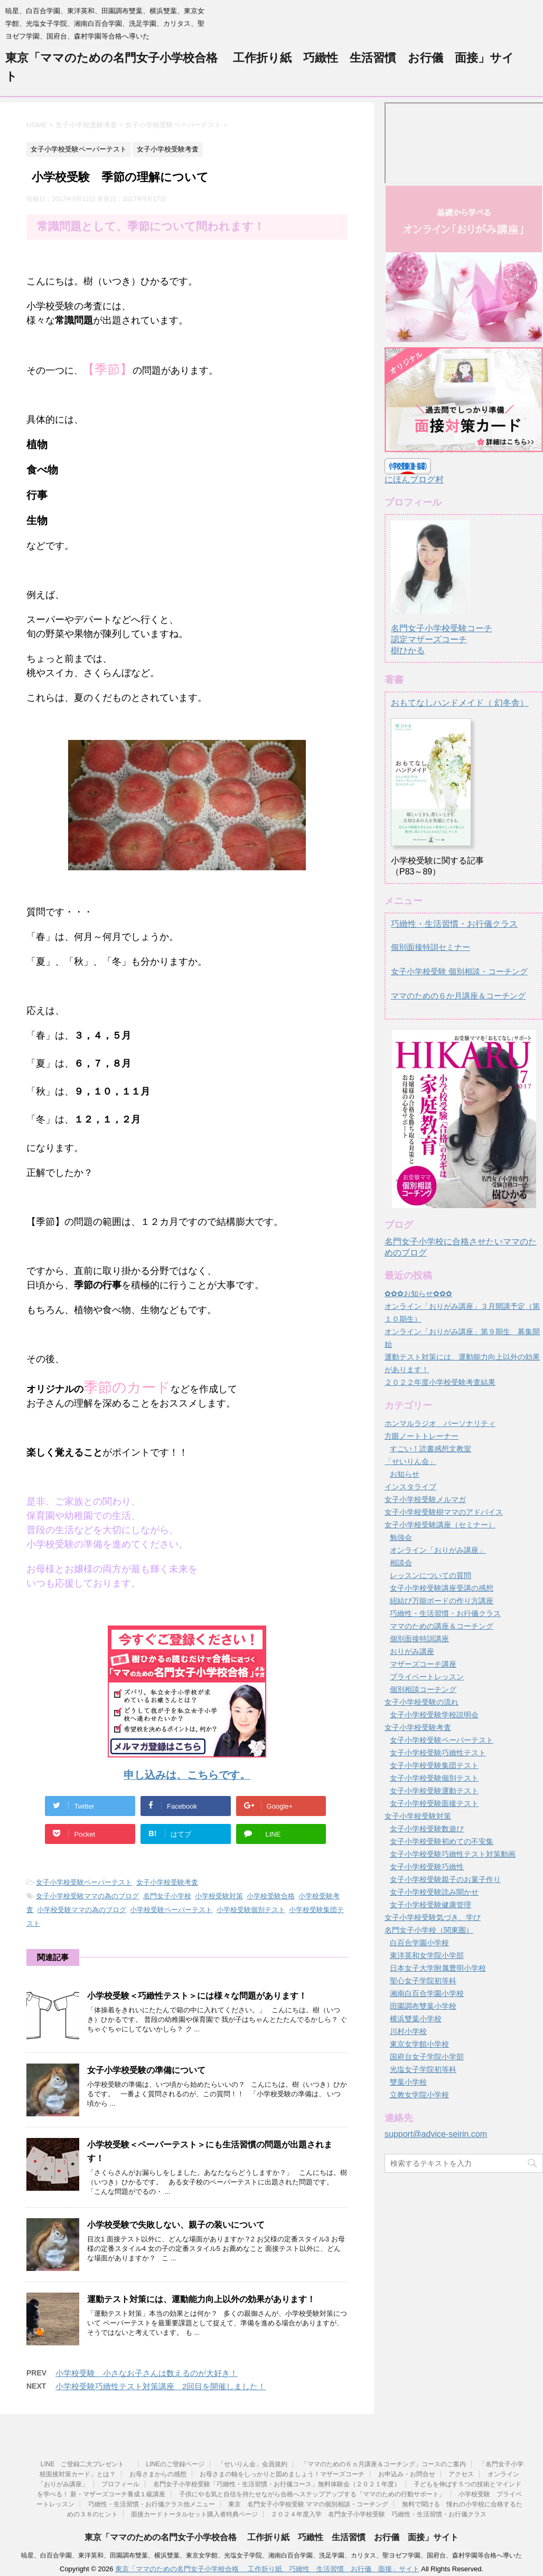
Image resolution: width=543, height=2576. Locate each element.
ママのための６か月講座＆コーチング (458, 995)
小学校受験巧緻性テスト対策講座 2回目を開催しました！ (160, 2386)
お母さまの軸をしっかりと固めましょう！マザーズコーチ (282, 2474)
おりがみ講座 (412, 1651)
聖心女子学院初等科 (423, 1980)
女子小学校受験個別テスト (434, 1778)
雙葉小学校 (408, 2082)
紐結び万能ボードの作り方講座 (441, 1600)
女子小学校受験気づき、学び (433, 1917)
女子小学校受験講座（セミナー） (440, 1524)
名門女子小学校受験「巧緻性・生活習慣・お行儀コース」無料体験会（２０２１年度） (276, 2484)
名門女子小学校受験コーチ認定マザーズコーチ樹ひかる (441, 629)
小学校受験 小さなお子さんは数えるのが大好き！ (146, 2373)
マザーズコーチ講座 (423, 1664)
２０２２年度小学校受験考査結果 (440, 1382)
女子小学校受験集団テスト (434, 1765)
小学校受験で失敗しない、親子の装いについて (176, 2224)
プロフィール (120, 2484)
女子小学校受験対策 (418, 1816)
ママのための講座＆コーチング (441, 1626)
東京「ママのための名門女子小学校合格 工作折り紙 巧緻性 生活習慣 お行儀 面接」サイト (271, 2537)
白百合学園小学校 (419, 1942)
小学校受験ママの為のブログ (81, 1910)
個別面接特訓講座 (419, 1638)
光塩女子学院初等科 (423, 2069)
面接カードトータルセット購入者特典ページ (194, 2514)
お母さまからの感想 (157, 2474)
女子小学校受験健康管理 (430, 1904)
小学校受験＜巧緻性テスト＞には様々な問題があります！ (197, 1995)
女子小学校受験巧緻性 (427, 1866)
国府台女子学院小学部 (427, 2056)
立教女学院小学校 (419, 2094)
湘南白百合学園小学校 (427, 1993)
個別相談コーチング (423, 1689)
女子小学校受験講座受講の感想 (441, 1588)
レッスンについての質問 (430, 1575)
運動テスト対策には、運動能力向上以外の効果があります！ (201, 2299)
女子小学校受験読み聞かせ (434, 1892)
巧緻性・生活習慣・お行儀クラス (454, 923)
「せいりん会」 (410, 1461)
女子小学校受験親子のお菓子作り (445, 1879)
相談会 (401, 1562)
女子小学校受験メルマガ (425, 1499)
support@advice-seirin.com (436, 2134)
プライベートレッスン (427, 1676)
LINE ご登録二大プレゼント (87, 2464)
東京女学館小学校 (419, 2044)
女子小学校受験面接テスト (434, 1803)
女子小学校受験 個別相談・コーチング (459, 971)
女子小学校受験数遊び (427, 1828)
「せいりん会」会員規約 (252, 2464)
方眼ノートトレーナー (421, 1436)
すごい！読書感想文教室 (430, 1448)
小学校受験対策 (219, 1896)
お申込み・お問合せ (406, 2474)
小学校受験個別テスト (251, 1910)
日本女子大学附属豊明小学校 (438, 1968)
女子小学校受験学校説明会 (434, 1714)
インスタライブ (410, 1486)
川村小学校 (408, 2031)
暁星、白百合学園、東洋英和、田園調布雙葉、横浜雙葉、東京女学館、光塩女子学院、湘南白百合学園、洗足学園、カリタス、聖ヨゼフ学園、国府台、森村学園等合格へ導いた (271, 2555)
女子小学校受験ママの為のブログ (87, 1896)
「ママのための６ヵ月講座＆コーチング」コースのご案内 (383, 2464)
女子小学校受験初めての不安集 (441, 1841)
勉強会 (401, 1537)
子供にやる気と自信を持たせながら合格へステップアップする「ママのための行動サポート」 (312, 2494)
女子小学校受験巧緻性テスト (438, 1752)
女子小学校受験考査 (167, 1882)
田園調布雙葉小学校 (423, 2006)
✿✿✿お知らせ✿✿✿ (418, 1293)
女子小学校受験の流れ (421, 1702)
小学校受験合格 (271, 1896)
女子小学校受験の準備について (146, 2070)
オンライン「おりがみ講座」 (438, 1550)
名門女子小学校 (167, 1896)
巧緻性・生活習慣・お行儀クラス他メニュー (151, 2504)
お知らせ (404, 1474)
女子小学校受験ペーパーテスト (84, 1882)
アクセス (461, 2474)
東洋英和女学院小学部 (427, 1955)
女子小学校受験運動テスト (434, 1790)
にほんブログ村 (414, 479)
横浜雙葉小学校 (416, 2018)
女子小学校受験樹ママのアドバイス (444, 1512)
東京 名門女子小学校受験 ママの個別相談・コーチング (308, 2504)
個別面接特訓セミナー (430, 947)
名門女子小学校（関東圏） (429, 1930)
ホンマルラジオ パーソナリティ (440, 1423)
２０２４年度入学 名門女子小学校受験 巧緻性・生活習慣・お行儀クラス (378, 2514)
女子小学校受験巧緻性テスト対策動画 (453, 1854)
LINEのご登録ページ (175, 2464)
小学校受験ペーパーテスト (171, 1910)
